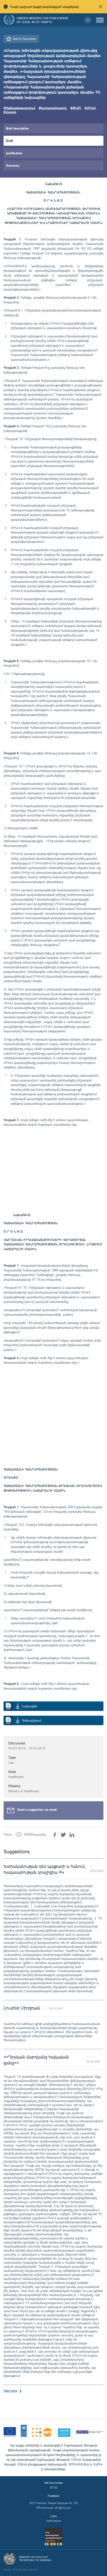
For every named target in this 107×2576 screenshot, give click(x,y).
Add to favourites (24, 39)
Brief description (17, 128)
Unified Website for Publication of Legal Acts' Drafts (42, 20)
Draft (9, 141)
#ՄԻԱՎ (90, 108)
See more (10, 2390)
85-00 (53, 2487)
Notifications (53, 2521)
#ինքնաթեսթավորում (19, 108)
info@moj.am (62, 2507)
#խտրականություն (53, 108)
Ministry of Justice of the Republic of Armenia (35, 2559)
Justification (14, 153)
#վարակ (10, 112)
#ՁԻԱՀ (75, 108)
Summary (12, 165)
